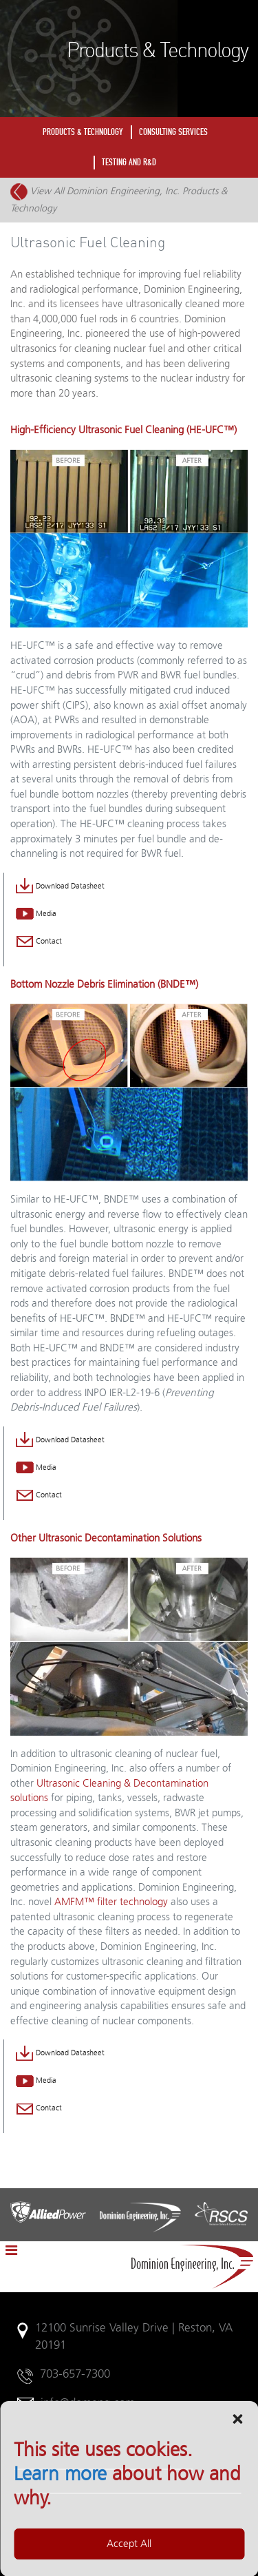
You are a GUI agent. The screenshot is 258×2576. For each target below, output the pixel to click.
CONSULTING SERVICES (173, 131)
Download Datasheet (60, 886)
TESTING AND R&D (129, 162)
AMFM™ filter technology (111, 1901)
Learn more (60, 2550)
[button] (237, 2494)
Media (36, 914)
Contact (39, 941)
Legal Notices (52, 2462)
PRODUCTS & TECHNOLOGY (82, 131)
